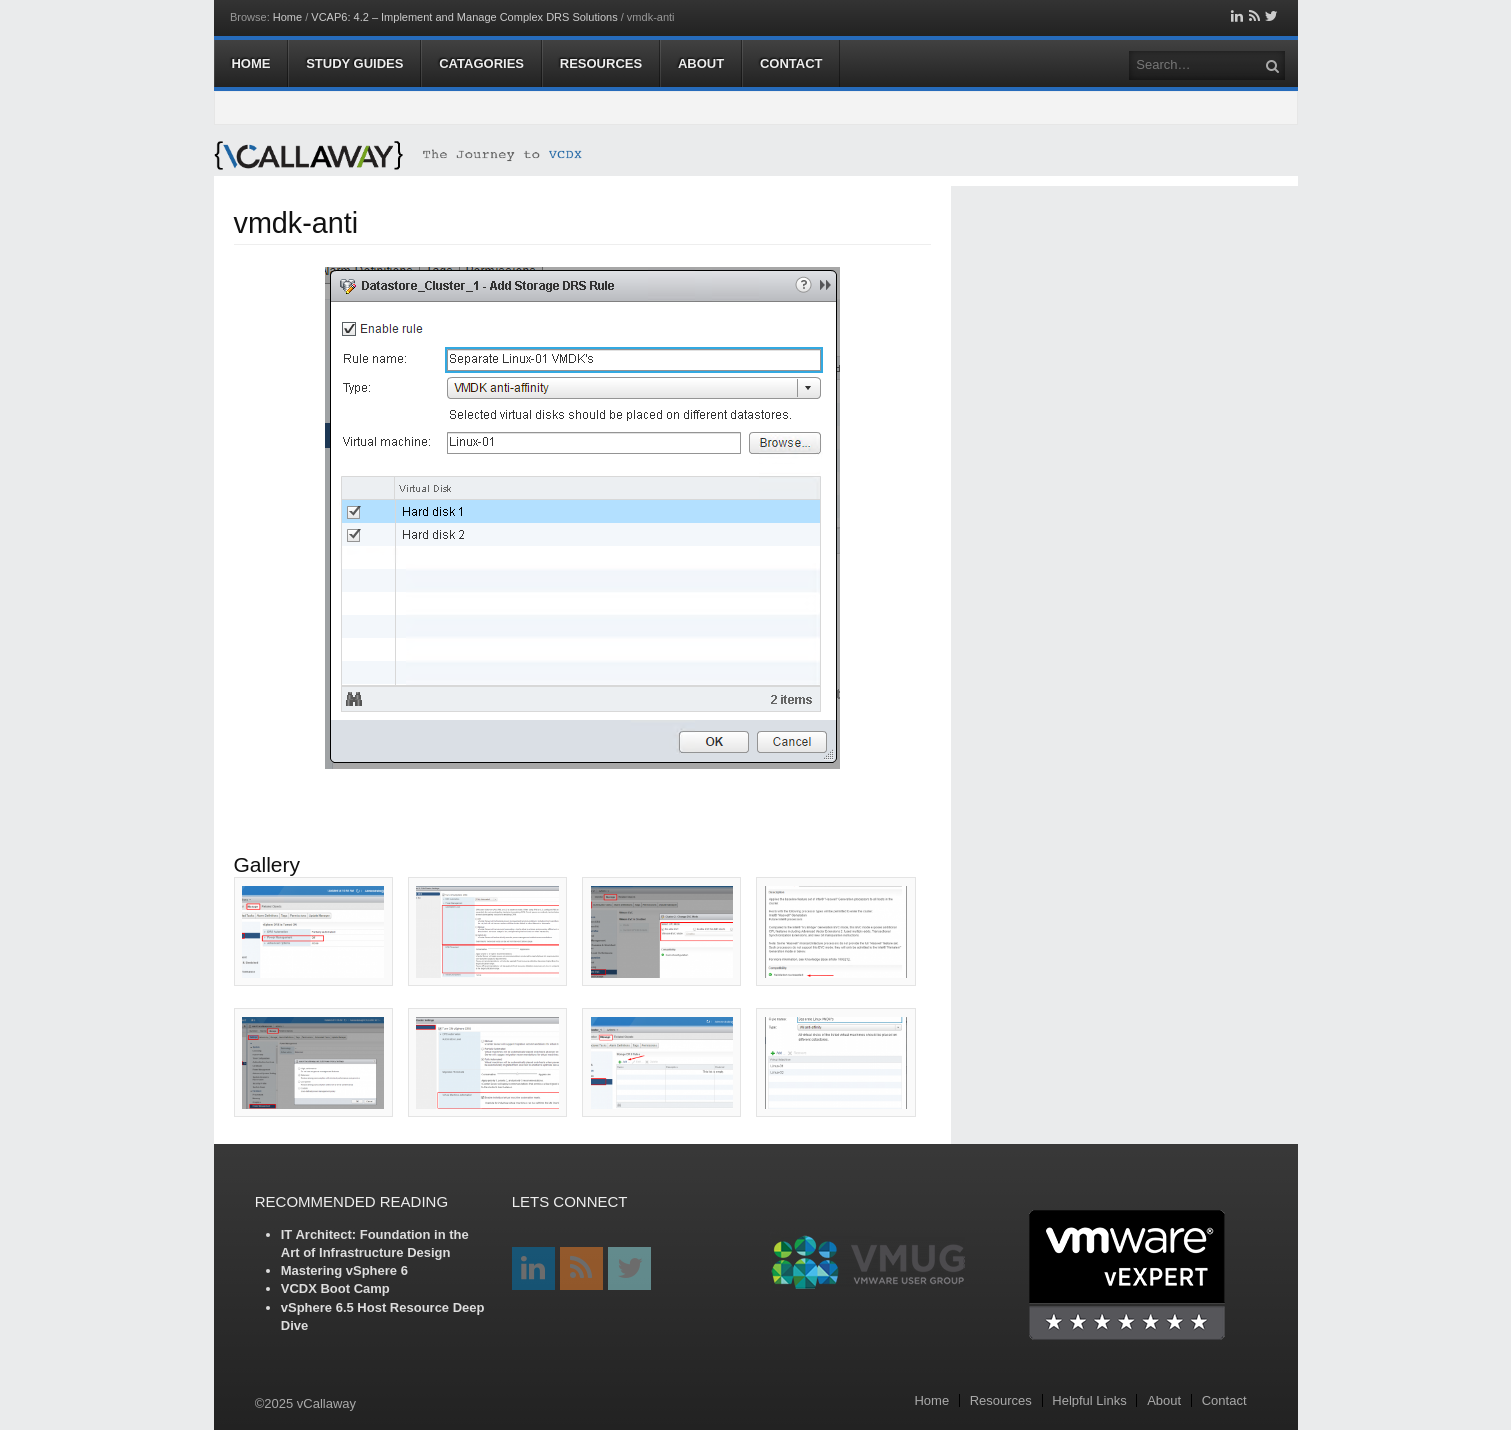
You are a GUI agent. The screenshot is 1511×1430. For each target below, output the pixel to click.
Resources (601, 63)
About (701, 63)
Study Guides (354, 63)
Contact (791, 63)
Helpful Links (1089, 1400)
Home (287, 17)
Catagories (481, 63)
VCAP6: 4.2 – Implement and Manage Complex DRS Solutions (464, 17)
